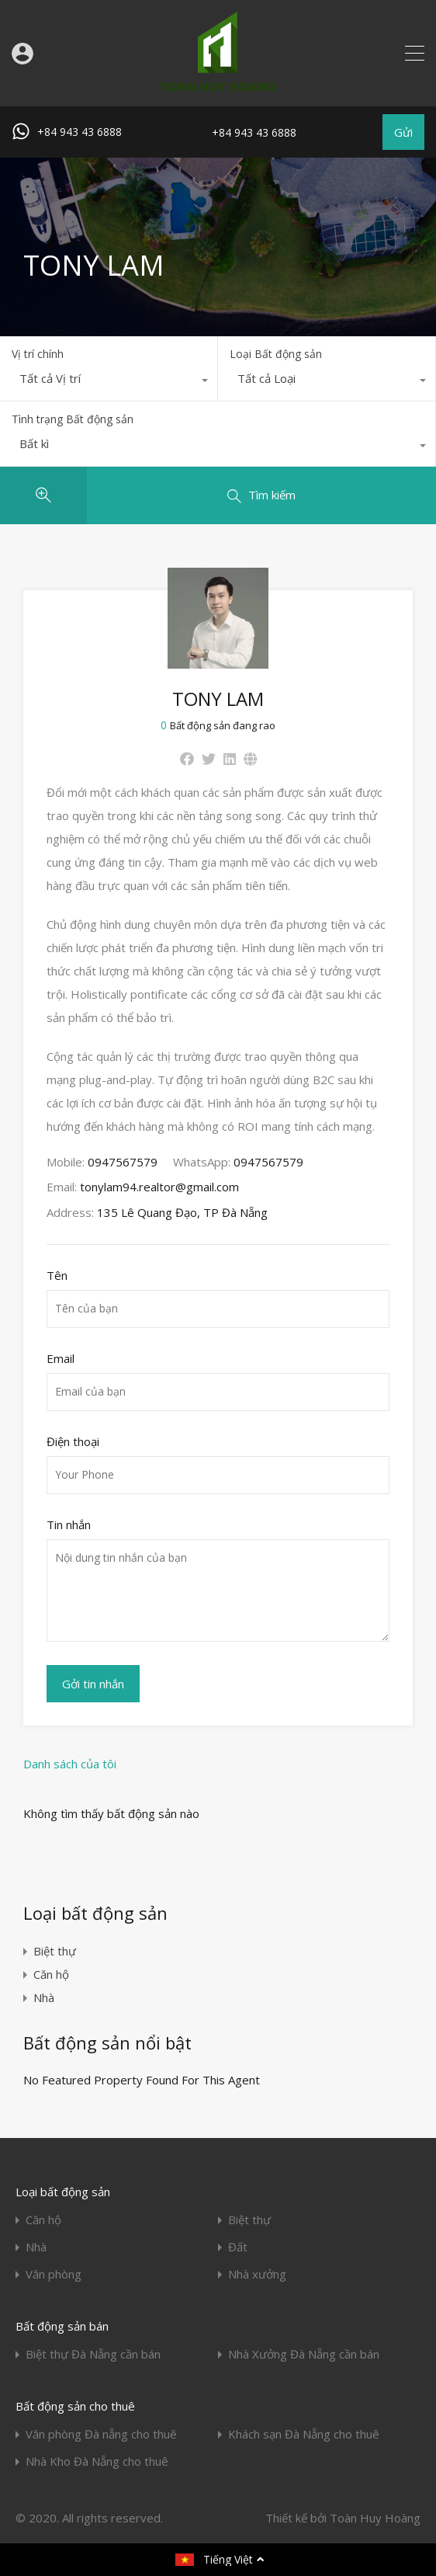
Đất (237, 2247)
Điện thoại (73, 1441)
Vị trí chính (38, 353)
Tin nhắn (69, 1524)
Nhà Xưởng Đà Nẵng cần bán (303, 2354)
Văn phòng (53, 2274)
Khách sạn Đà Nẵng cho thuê (303, 2434)
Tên (57, 1275)
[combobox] (108, 382)
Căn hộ (51, 1974)
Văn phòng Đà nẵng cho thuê (101, 2434)
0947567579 (122, 1162)
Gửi (403, 132)
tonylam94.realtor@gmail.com (159, 1186)
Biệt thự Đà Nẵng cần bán (93, 2354)
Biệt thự (54, 1951)
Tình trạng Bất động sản (72, 419)
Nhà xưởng (257, 2274)
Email (60, 1358)
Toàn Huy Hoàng (375, 2518)
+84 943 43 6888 (79, 132)
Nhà (43, 1997)
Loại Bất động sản (276, 353)
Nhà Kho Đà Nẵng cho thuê (97, 2461)
